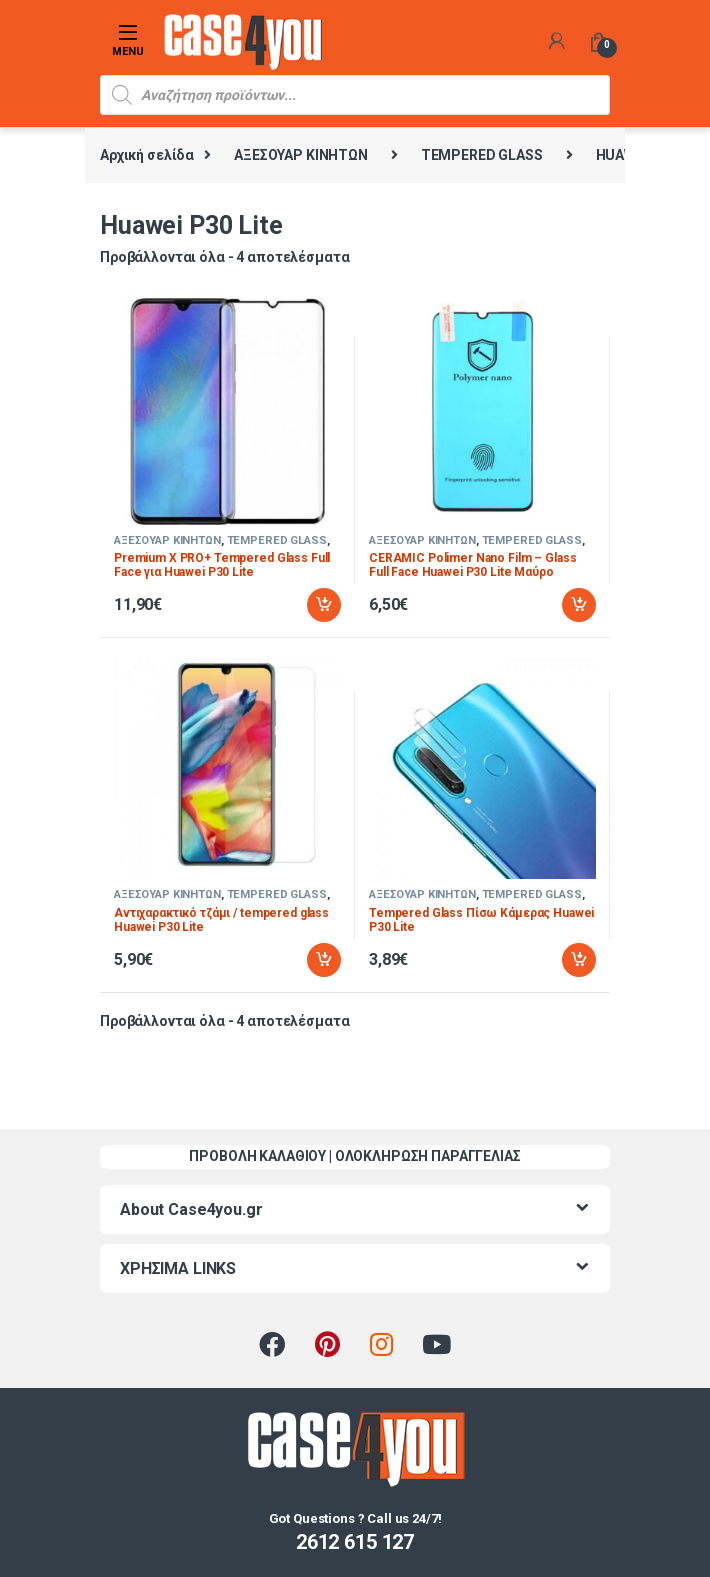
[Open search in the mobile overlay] (355, 95)
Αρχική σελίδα (147, 155)
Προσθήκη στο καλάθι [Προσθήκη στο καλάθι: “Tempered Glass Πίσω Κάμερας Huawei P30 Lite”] (579, 960)
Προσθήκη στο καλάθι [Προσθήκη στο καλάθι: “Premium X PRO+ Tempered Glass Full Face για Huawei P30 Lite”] (324, 605)
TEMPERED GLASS (482, 155)
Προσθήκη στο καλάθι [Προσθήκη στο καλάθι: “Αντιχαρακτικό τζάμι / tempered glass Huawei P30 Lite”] (324, 960)
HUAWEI (622, 155)
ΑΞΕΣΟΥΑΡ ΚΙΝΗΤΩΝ (301, 155)
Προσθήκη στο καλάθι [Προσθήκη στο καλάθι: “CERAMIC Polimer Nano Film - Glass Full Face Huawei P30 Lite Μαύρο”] (579, 605)
